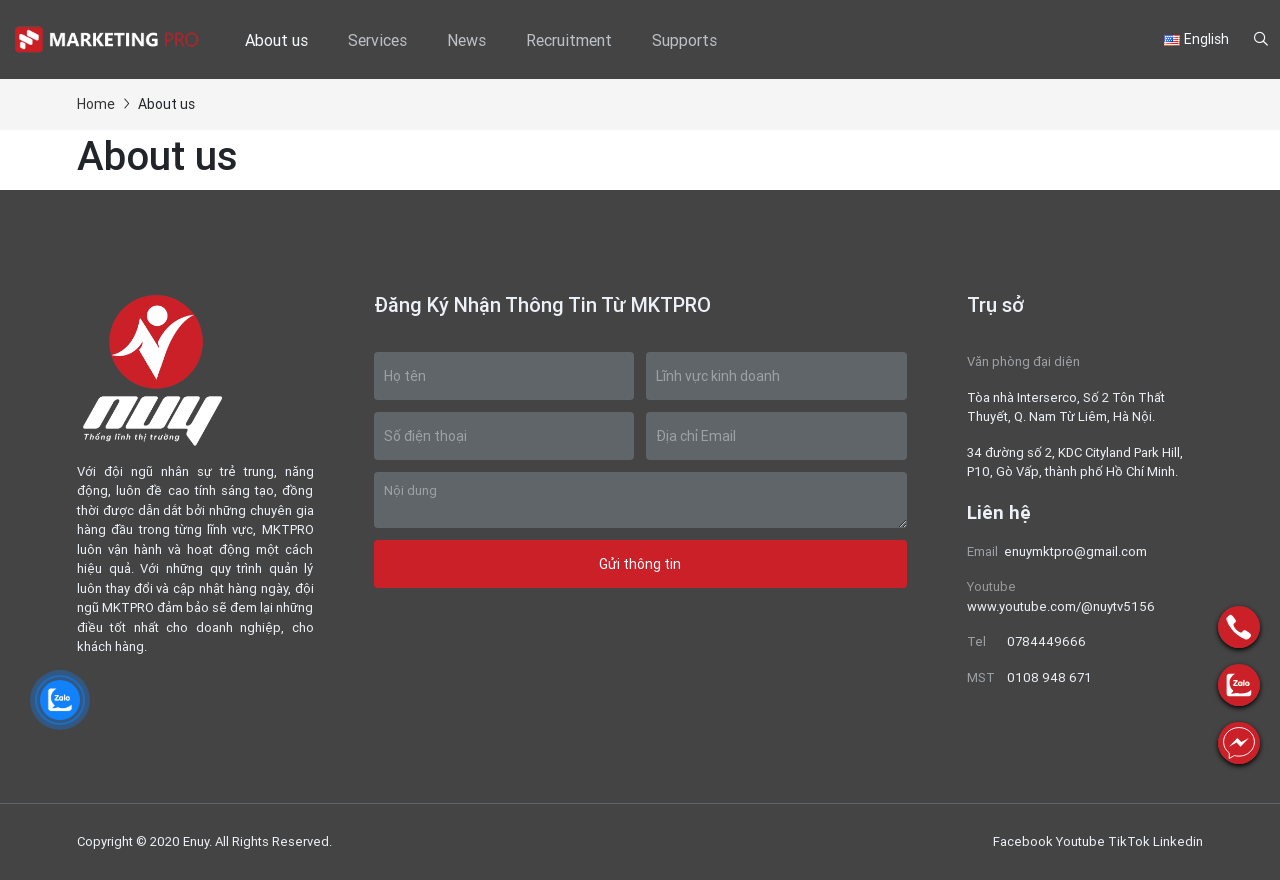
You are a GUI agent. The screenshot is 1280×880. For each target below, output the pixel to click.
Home (96, 104)
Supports (684, 40)
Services (377, 40)
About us (276, 40)
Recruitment (569, 40)
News (466, 40)
